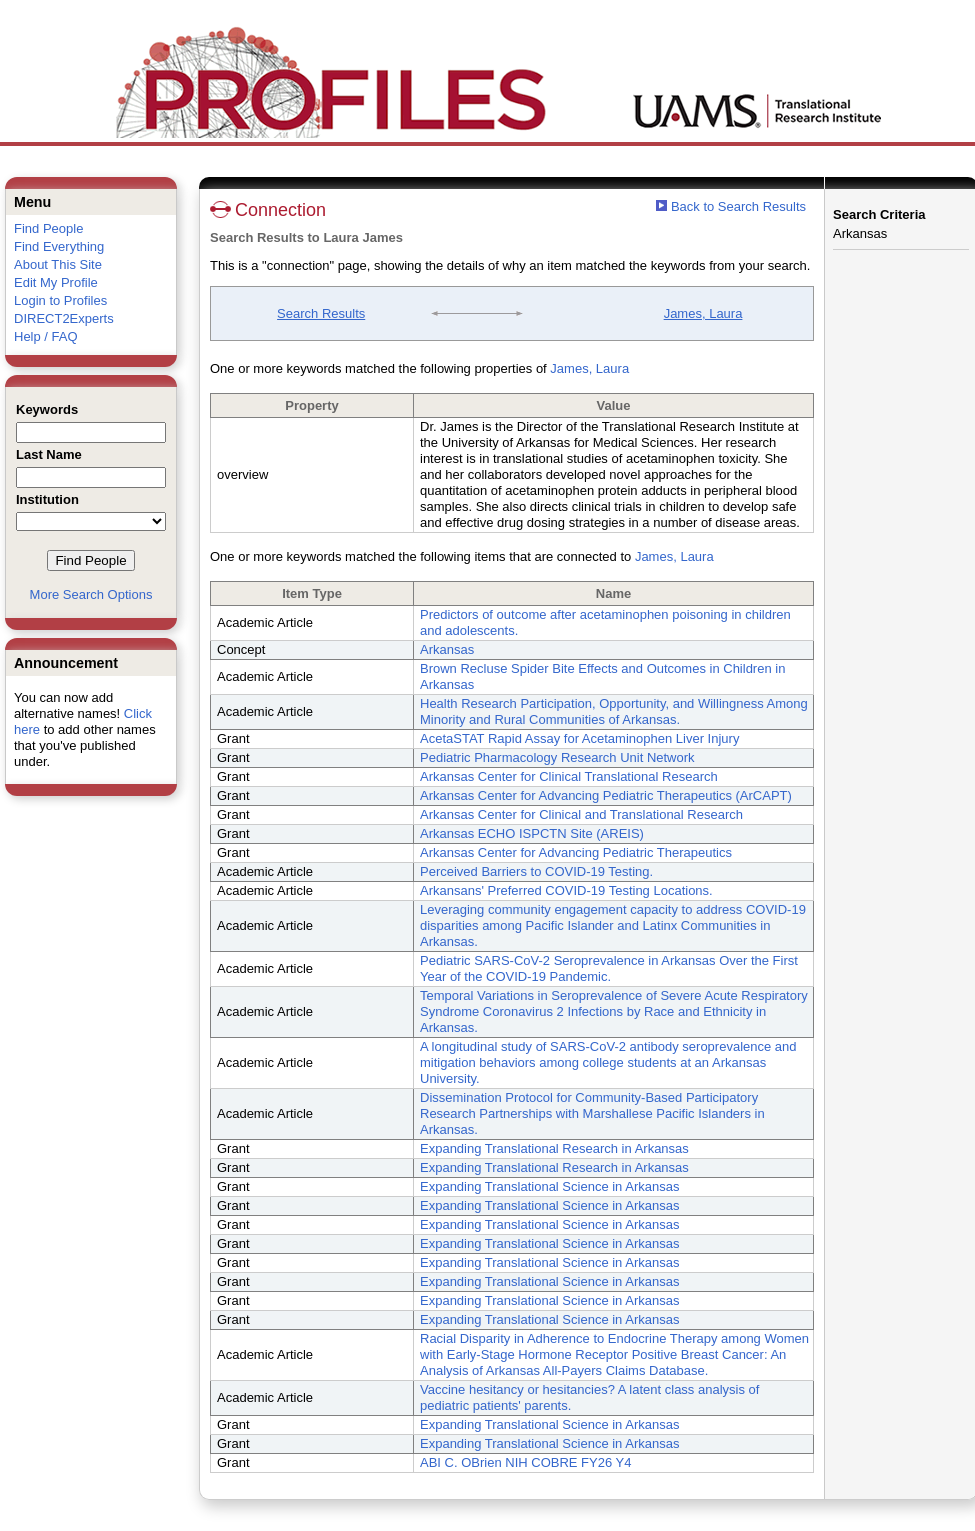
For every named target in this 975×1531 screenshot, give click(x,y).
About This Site (58, 264)
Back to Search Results (731, 206)
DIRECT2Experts (64, 318)
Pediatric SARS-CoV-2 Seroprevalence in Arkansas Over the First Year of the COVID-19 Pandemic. (609, 968)
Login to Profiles (60, 300)
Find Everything (59, 246)
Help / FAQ (46, 336)
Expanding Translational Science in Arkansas (549, 1186)
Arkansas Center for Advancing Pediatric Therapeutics (576, 852)
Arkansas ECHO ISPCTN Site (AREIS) (532, 833)
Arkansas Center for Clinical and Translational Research (581, 814)
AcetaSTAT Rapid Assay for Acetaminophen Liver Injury (579, 738)
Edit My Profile (56, 282)
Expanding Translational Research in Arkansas (554, 1148)
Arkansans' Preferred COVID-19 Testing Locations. (566, 890)
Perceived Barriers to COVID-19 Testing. (536, 871)
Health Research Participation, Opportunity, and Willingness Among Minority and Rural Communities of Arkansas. (614, 711)
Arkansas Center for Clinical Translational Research (569, 776)
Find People (48, 228)
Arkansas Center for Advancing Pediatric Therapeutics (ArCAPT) (606, 795)
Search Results (321, 313)
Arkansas (447, 649)
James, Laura (703, 313)
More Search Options (91, 594)
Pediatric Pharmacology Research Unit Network (557, 757)
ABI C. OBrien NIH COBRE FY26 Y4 (525, 1462)
